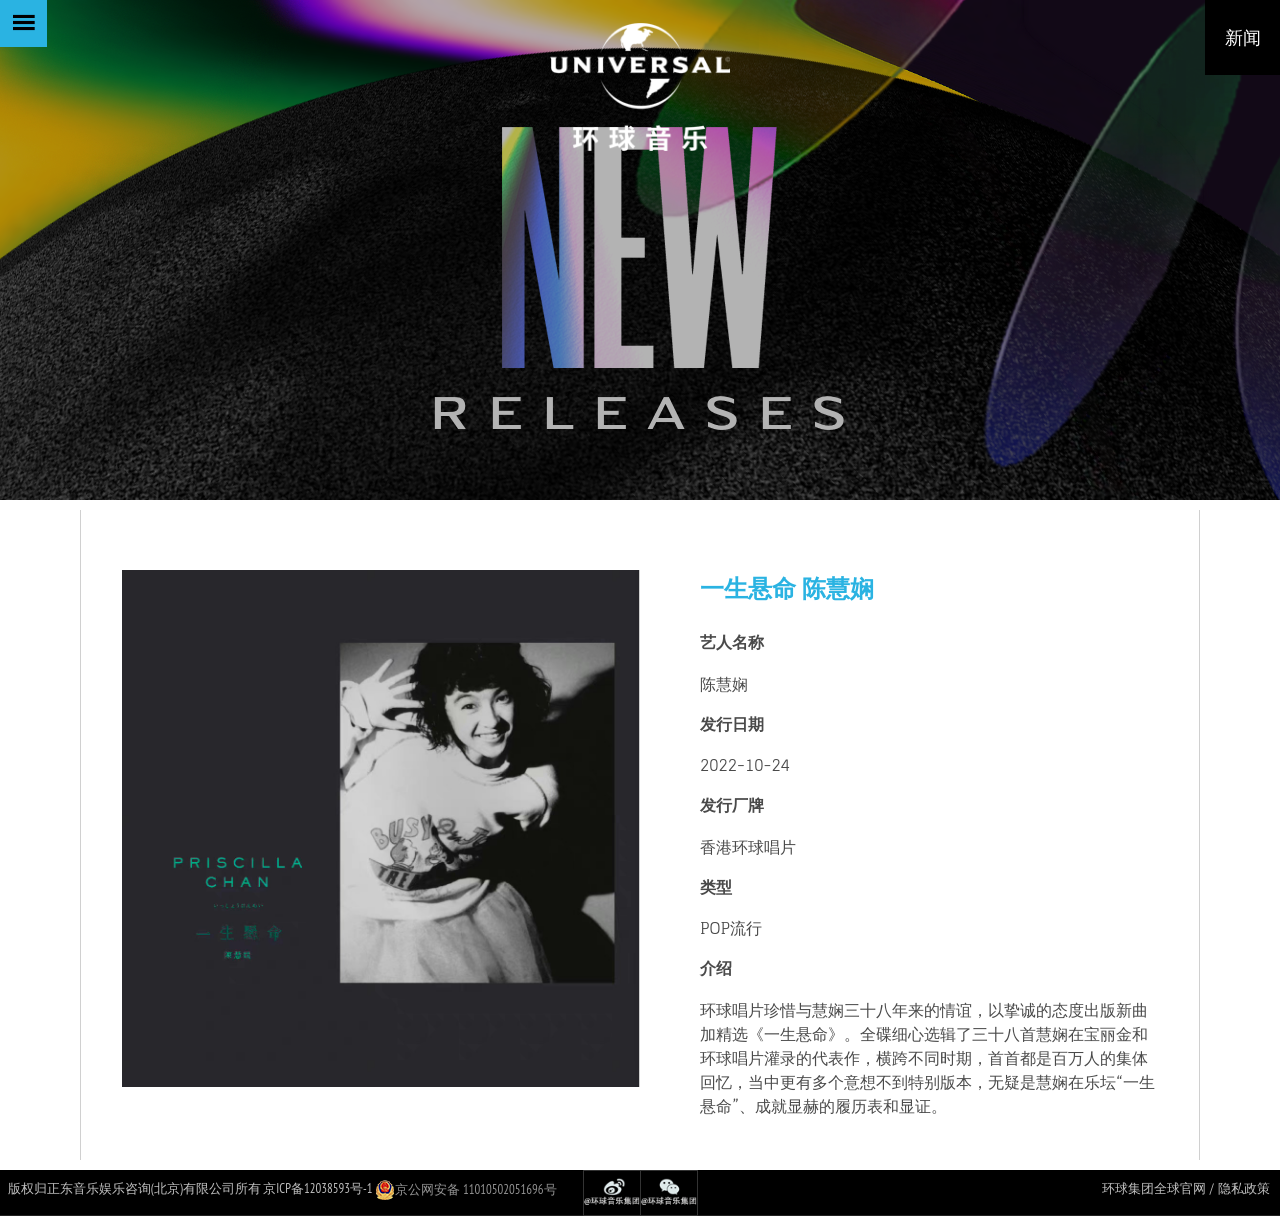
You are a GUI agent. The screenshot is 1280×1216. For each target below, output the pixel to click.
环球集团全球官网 (1154, 1188)
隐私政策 (1244, 1188)
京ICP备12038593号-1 (317, 1188)
